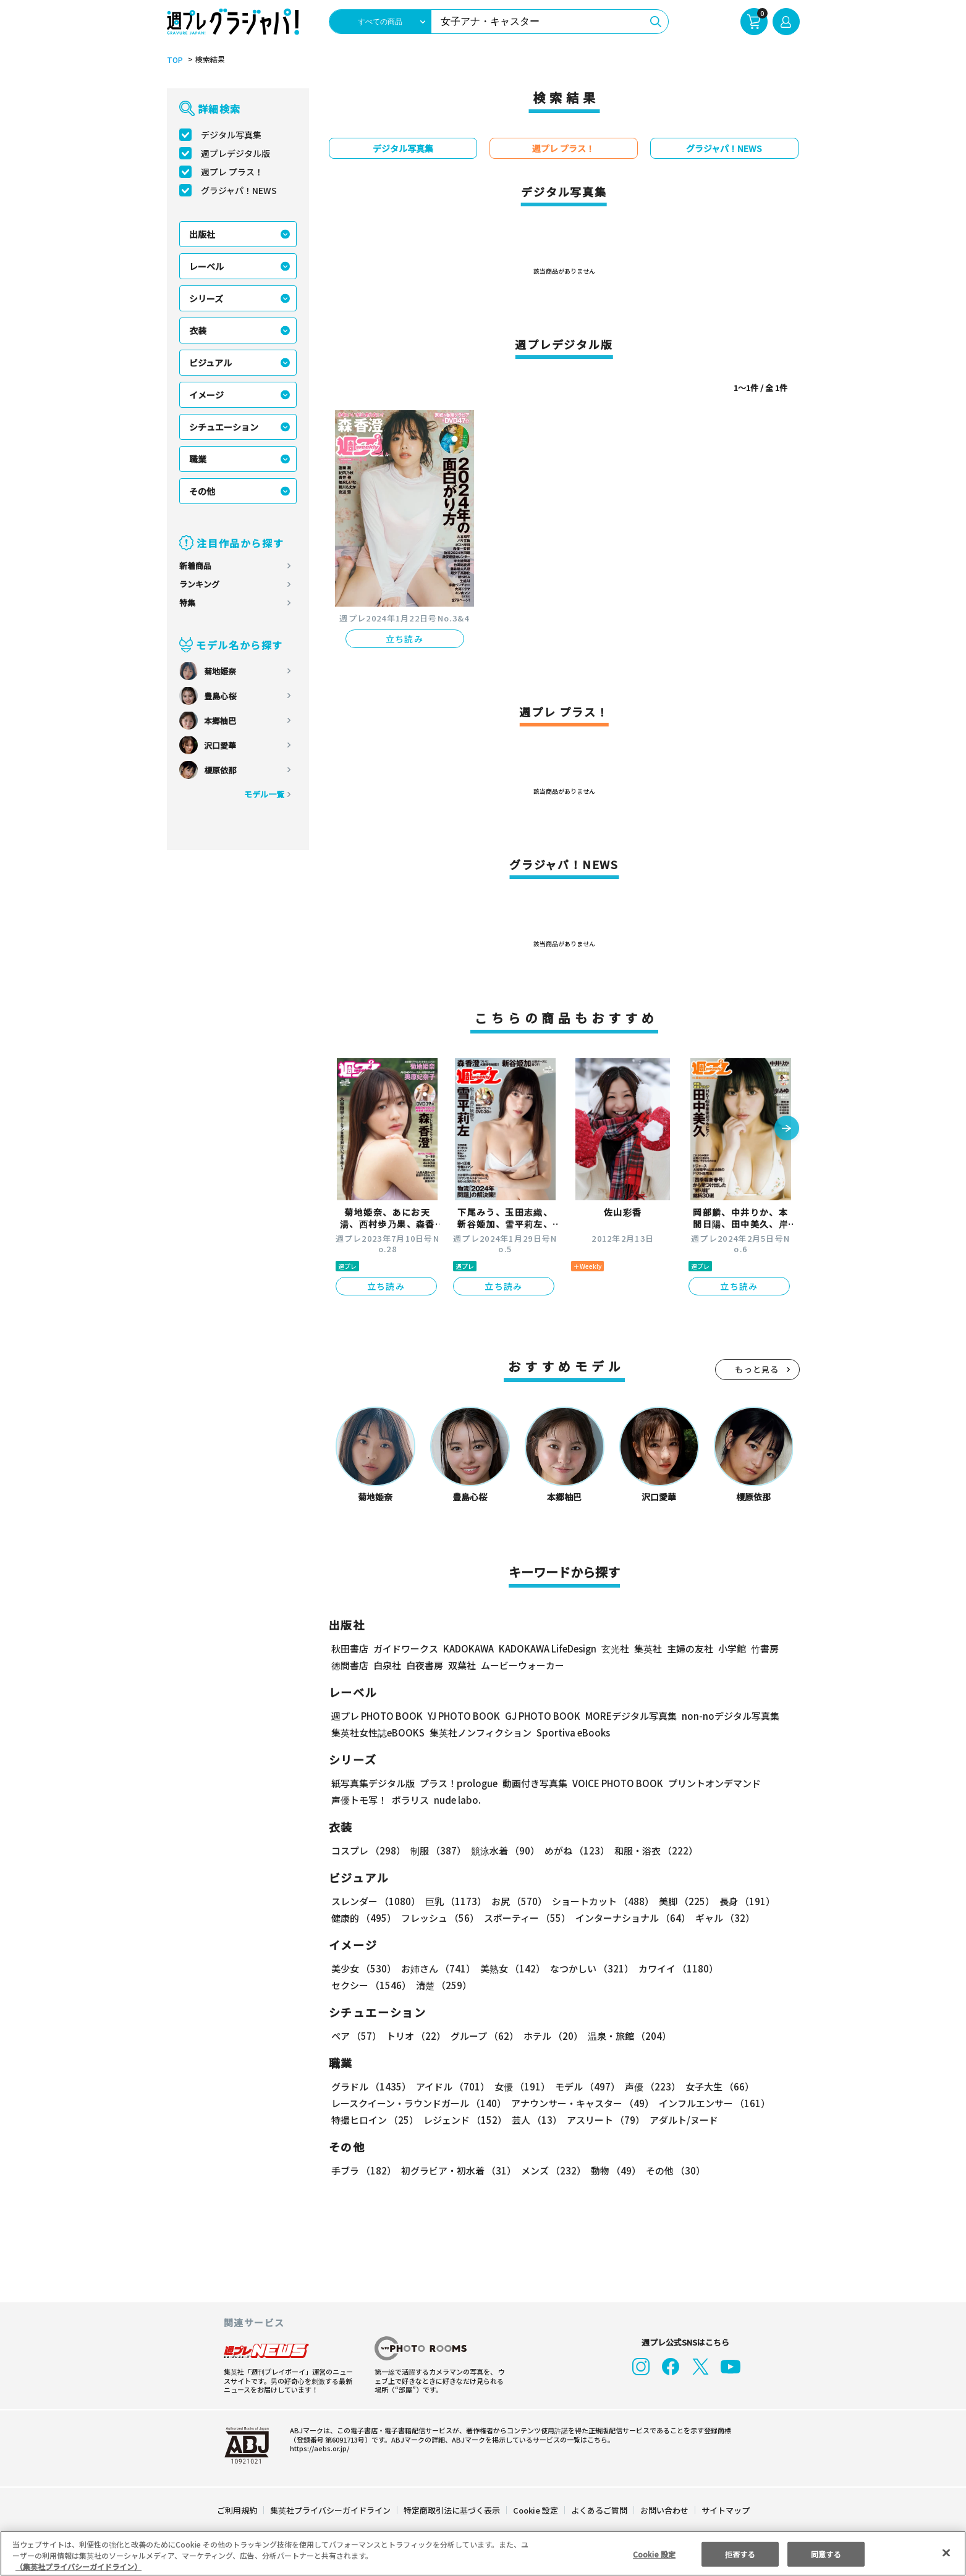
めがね (573, 1850)
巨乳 (453, 1901)
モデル (583, 2086)
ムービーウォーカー (522, 1665)
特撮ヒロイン (374, 2119)
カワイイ (673, 1968)
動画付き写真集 (532, 1783)
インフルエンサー (712, 2103)
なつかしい (588, 1968)
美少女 (363, 1968)
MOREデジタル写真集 (623, 1715)
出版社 (202, 234)
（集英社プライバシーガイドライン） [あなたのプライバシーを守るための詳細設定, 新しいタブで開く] (78, 2566)
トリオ (415, 2035)
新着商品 (195, 565)
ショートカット (598, 1901)
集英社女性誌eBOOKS (377, 1732)
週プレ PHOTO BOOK (375, 1715)
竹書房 (763, 1648)
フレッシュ (438, 1917)
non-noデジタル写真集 (721, 1715)
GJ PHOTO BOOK (536, 1715)
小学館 (730, 1648)
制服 (436, 1850)
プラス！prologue (457, 1783)
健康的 (363, 1917)
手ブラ (363, 2170)
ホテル (551, 2035)
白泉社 (387, 1665)
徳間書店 (349, 1665)
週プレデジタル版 (235, 153)
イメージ (206, 395)
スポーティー (525, 1917)
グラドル (370, 2086)
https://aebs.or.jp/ (317, 2448)
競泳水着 (502, 1850)
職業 (197, 459)
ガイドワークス (405, 1648)
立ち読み (405, 639)
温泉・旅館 (626, 2035)
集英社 (646, 1648)
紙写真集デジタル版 (373, 1783)
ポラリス (410, 1799)
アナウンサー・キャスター (581, 2103)
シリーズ (206, 298)
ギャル (721, 1917)
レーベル (206, 266)
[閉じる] (946, 2552)
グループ (483, 2035)
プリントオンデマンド (709, 1783)
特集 (187, 602)
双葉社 (462, 1665)
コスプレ (367, 1850)
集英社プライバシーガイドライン (331, 2510)
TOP (174, 60)
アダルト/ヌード (680, 2119)
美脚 (681, 1901)
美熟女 (509, 1968)
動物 (612, 2170)
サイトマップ (724, 2510)
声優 (648, 2086)
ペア (356, 2035)
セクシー (757, 1968)
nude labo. (457, 1799)
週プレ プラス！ (232, 172)
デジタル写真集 (231, 134)
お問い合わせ (663, 2510)
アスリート (603, 2119)
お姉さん (436, 1968)
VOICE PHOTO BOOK (614, 1783)
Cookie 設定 (535, 2510)
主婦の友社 (688, 1648)
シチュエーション (223, 427)
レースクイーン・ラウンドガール (418, 2103)
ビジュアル (210, 362)
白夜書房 (424, 1665)
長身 (740, 1901)
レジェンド (464, 2119)
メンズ (551, 2170)
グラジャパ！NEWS (238, 190)
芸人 (534, 2119)
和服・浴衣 (652, 1850)
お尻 (515, 1901)
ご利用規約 (238, 2510)
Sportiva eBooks (570, 1732)
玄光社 (613, 1648)
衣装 (197, 330)
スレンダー (375, 1901)
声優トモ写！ (359, 1799)
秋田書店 (349, 1648)
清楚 (358, 1985)
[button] (786, 1129)
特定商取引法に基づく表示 (452, 2510)
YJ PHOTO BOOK (460, 1715)
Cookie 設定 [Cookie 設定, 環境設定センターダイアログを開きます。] (654, 2553)
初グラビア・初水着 (457, 2170)
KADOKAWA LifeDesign (546, 1648)
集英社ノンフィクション (478, 1732)
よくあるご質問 (598, 2510)
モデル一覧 (264, 794)
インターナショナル (630, 1917)
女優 (519, 2086)
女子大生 (714, 2086)
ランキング (199, 584)
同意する (826, 2553)
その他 (202, 491)
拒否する (740, 2553)
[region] (483, 2553)
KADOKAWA (468, 1648)
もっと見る (757, 1369)
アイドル (450, 2086)
